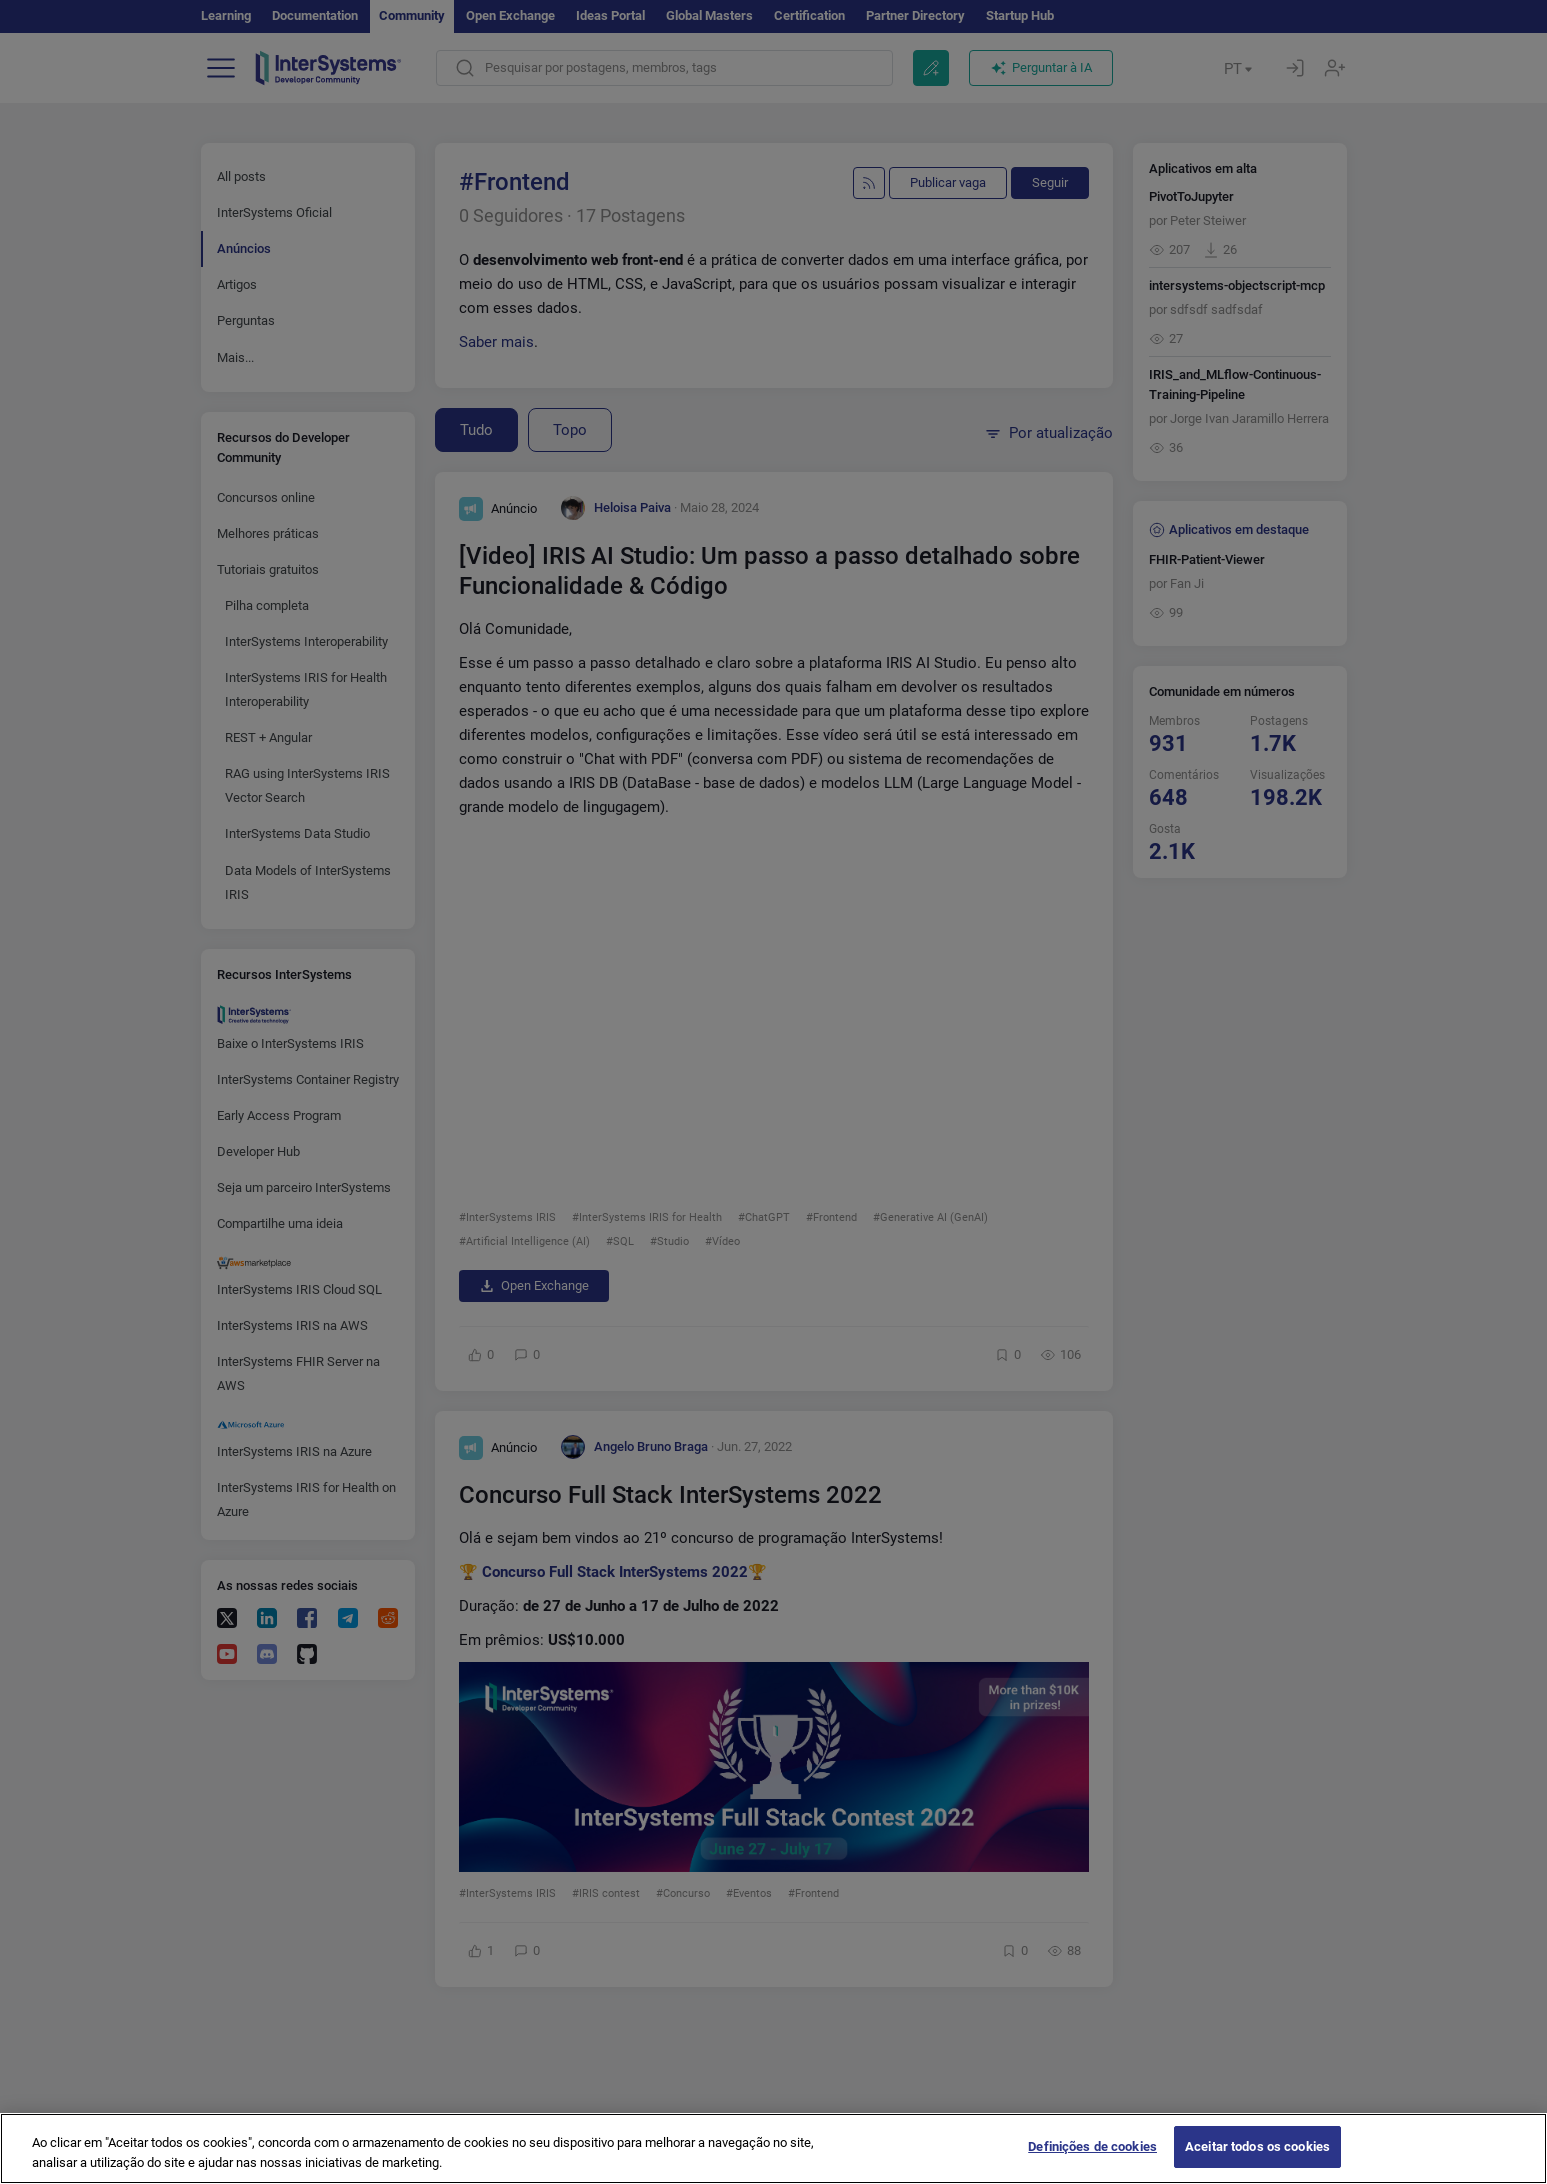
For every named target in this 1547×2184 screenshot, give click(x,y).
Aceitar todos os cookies (1257, 2146)
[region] (773, 2148)
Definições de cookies (1092, 2146)
